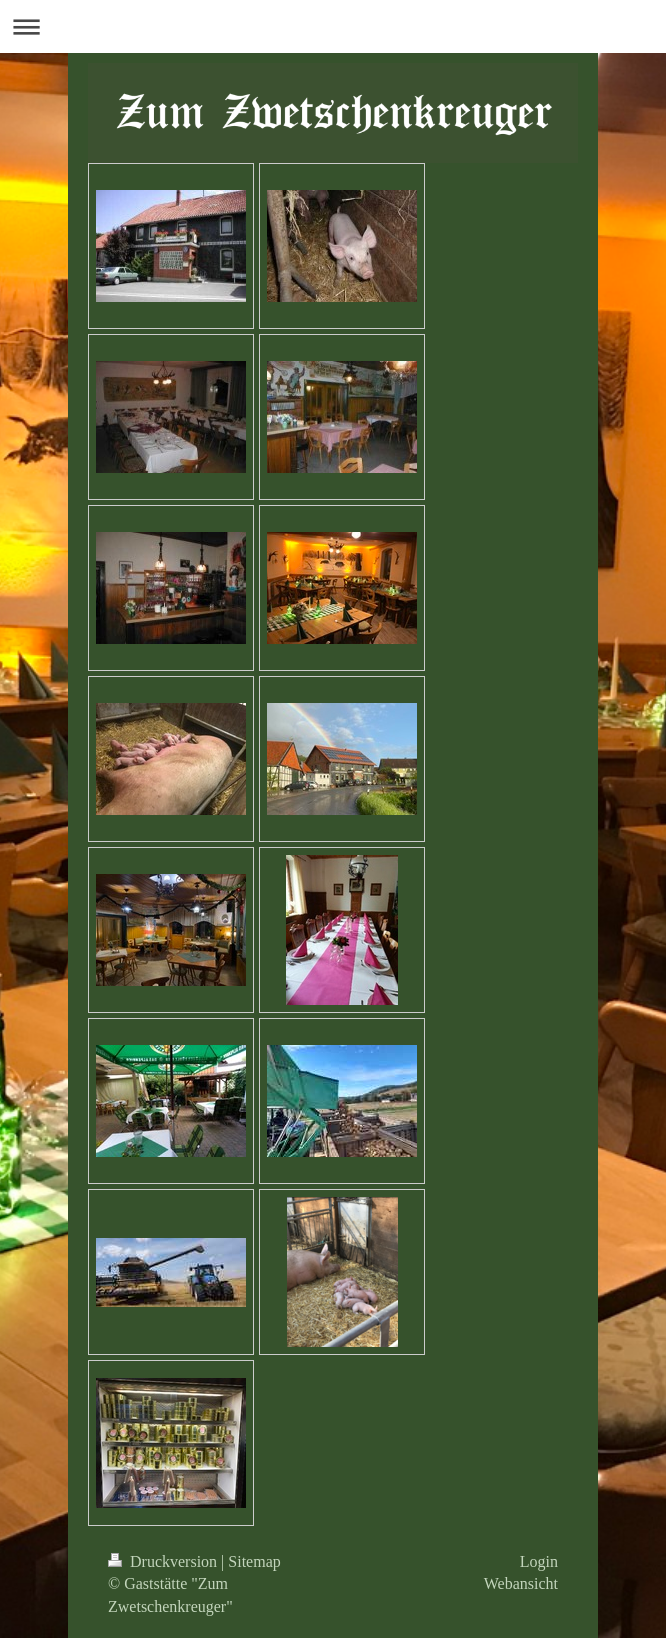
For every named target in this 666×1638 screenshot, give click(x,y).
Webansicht (521, 1583)
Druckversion (164, 1561)
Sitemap (254, 1561)
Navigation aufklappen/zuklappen (333, 26)
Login (539, 1561)
